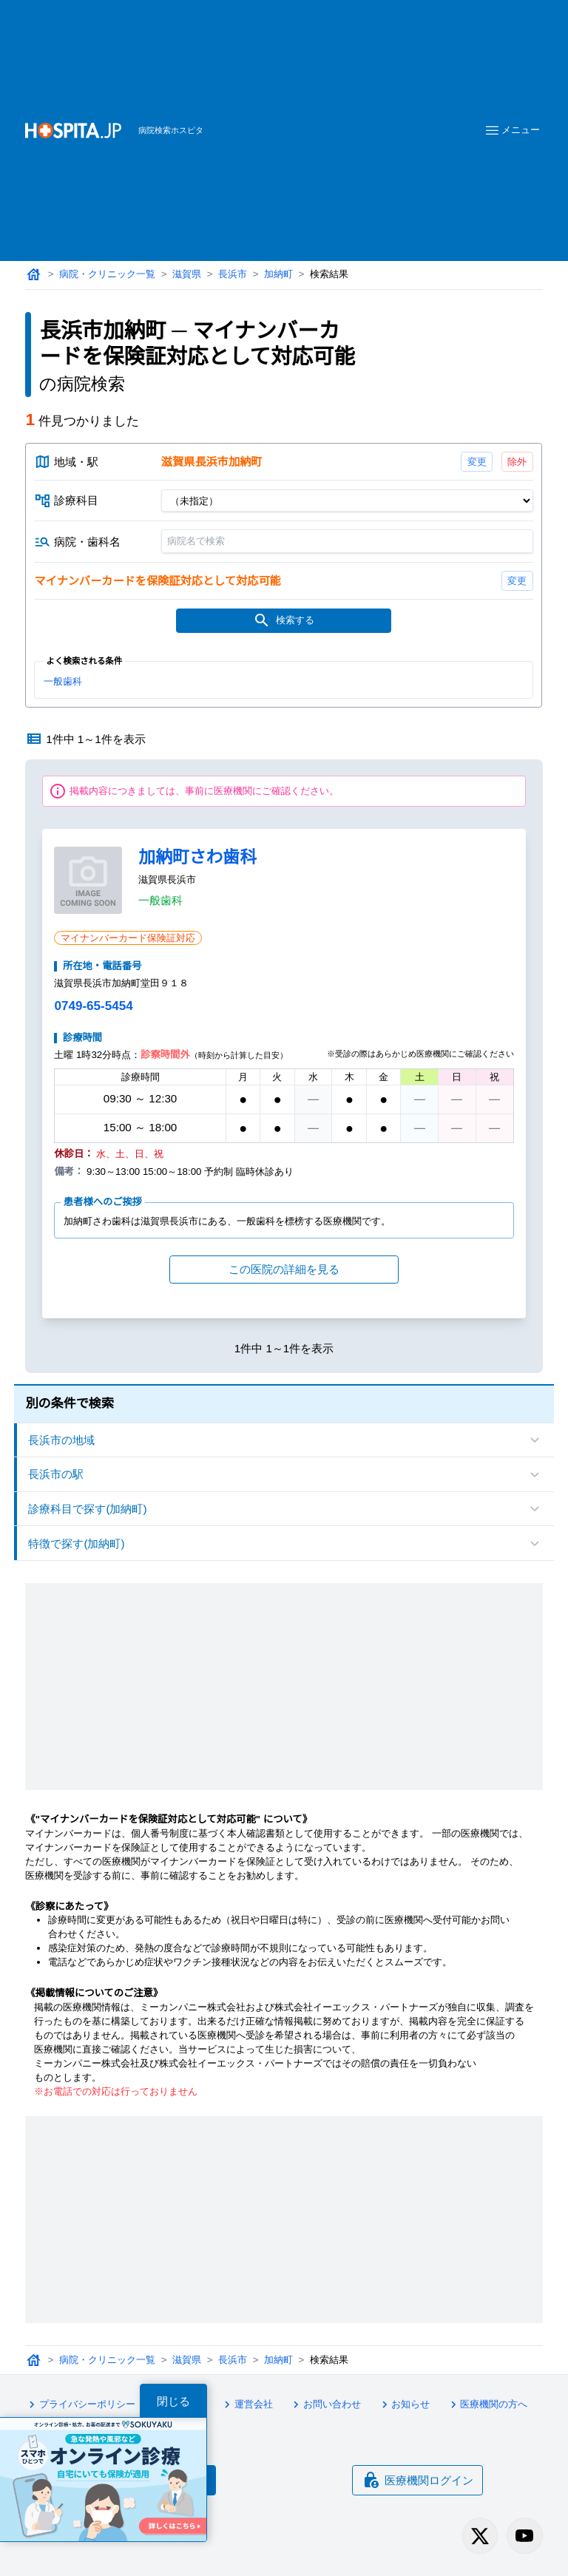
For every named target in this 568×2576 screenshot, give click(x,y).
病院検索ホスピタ (170, 130)
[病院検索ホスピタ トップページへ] (73, 130)
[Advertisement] (342, 108)
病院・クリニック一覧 (107, 273)
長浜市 (232, 273)
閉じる (173, 2401)
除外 (517, 461)
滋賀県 (186, 273)
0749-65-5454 (93, 1006)
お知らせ (404, 2404)
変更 (477, 461)
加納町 (278, 273)
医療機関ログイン (418, 2480)
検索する (284, 620)
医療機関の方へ (487, 2404)
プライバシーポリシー (80, 2404)
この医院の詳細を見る (284, 1269)
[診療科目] (347, 500)
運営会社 (246, 2404)
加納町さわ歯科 (197, 857)
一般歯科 (63, 681)
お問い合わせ (324, 2404)
